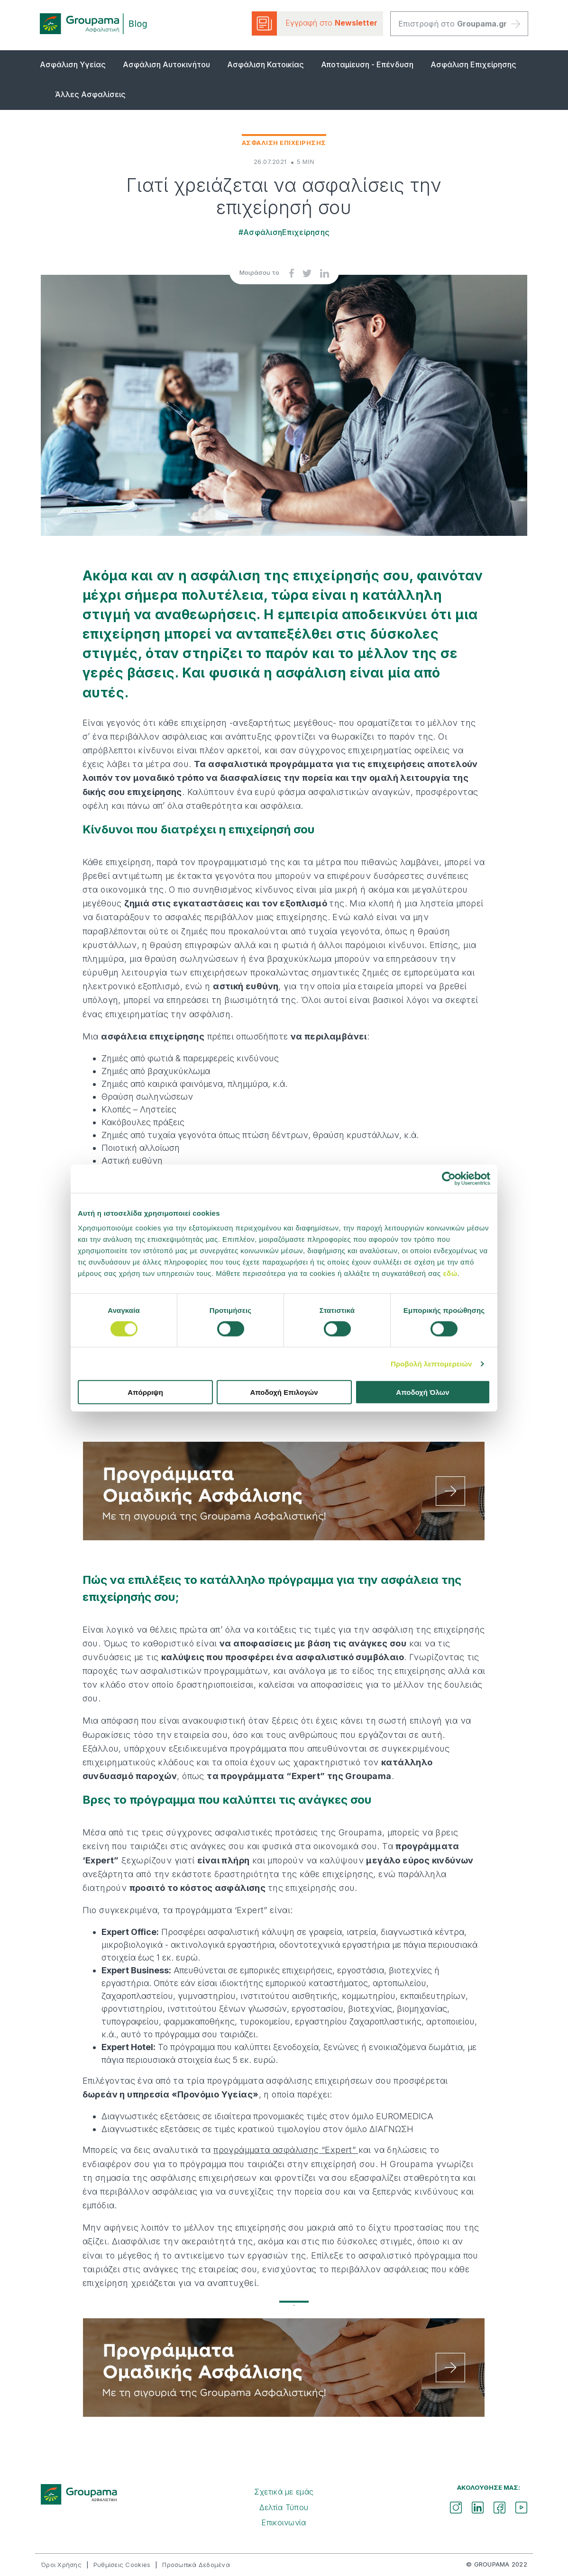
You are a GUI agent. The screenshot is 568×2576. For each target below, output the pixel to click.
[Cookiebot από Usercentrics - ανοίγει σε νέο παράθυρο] (448, 1178)
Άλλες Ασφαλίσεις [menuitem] (90, 94)
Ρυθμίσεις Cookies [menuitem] (121, 2564)
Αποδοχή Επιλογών (284, 1392)
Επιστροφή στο (459, 23)
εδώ (450, 1273)
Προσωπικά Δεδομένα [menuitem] (196, 2564)
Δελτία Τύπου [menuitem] (284, 2507)
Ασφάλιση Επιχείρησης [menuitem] (473, 64)
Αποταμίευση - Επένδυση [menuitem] (367, 64)
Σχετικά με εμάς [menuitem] (284, 2491)
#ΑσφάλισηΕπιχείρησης (284, 232)
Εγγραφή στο (314, 23)
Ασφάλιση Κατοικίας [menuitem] (265, 64)
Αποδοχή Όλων (422, 1392)
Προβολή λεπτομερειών (431, 1363)
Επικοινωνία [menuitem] (283, 2522)
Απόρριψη (145, 1392)
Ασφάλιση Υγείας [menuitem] (73, 64)
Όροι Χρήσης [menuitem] (61, 2564)
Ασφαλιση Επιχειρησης (284, 142)
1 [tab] (284, 2305)
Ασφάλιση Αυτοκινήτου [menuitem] (166, 64)
